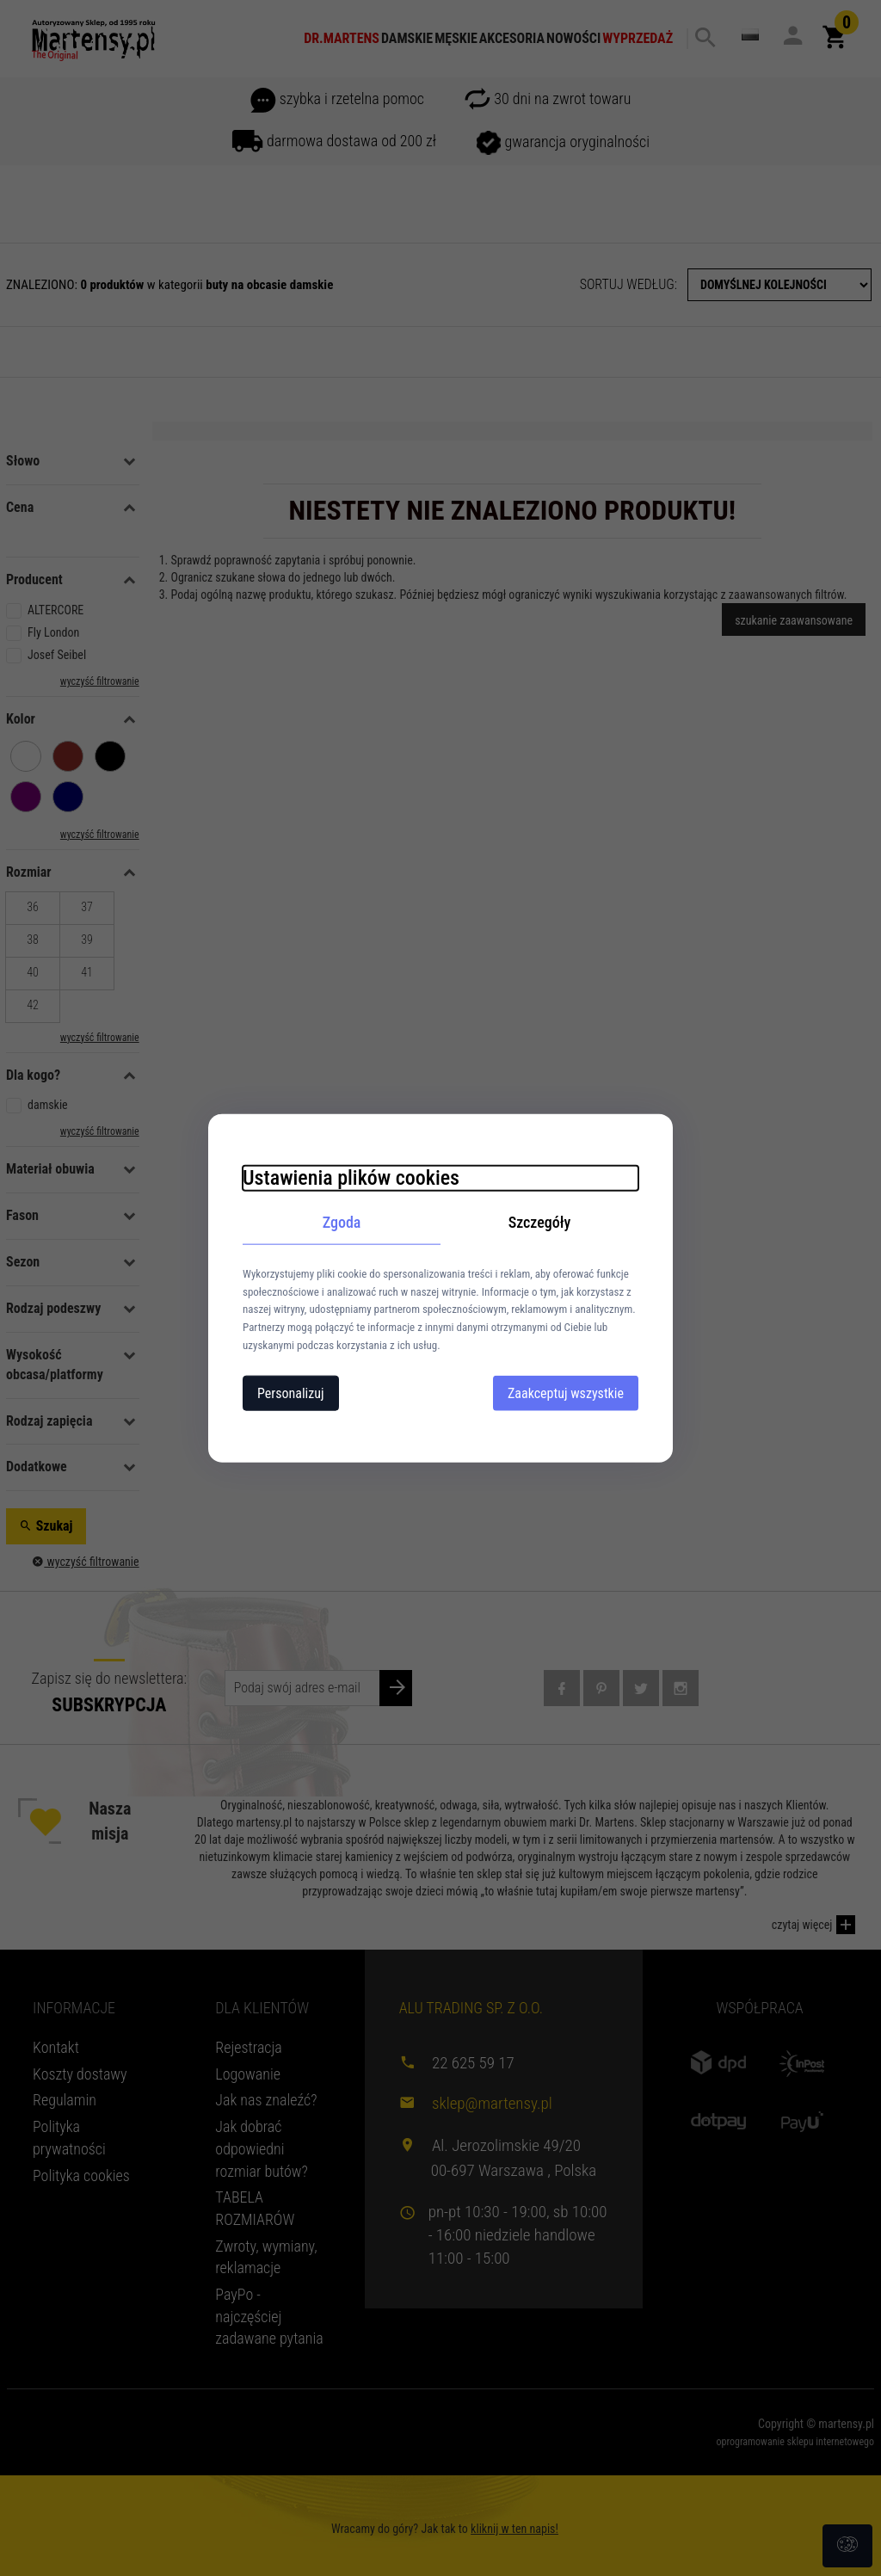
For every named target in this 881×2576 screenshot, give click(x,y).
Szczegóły (539, 1222)
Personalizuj (290, 1392)
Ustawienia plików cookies (351, 1178)
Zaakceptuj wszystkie (566, 1392)
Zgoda (342, 1222)
